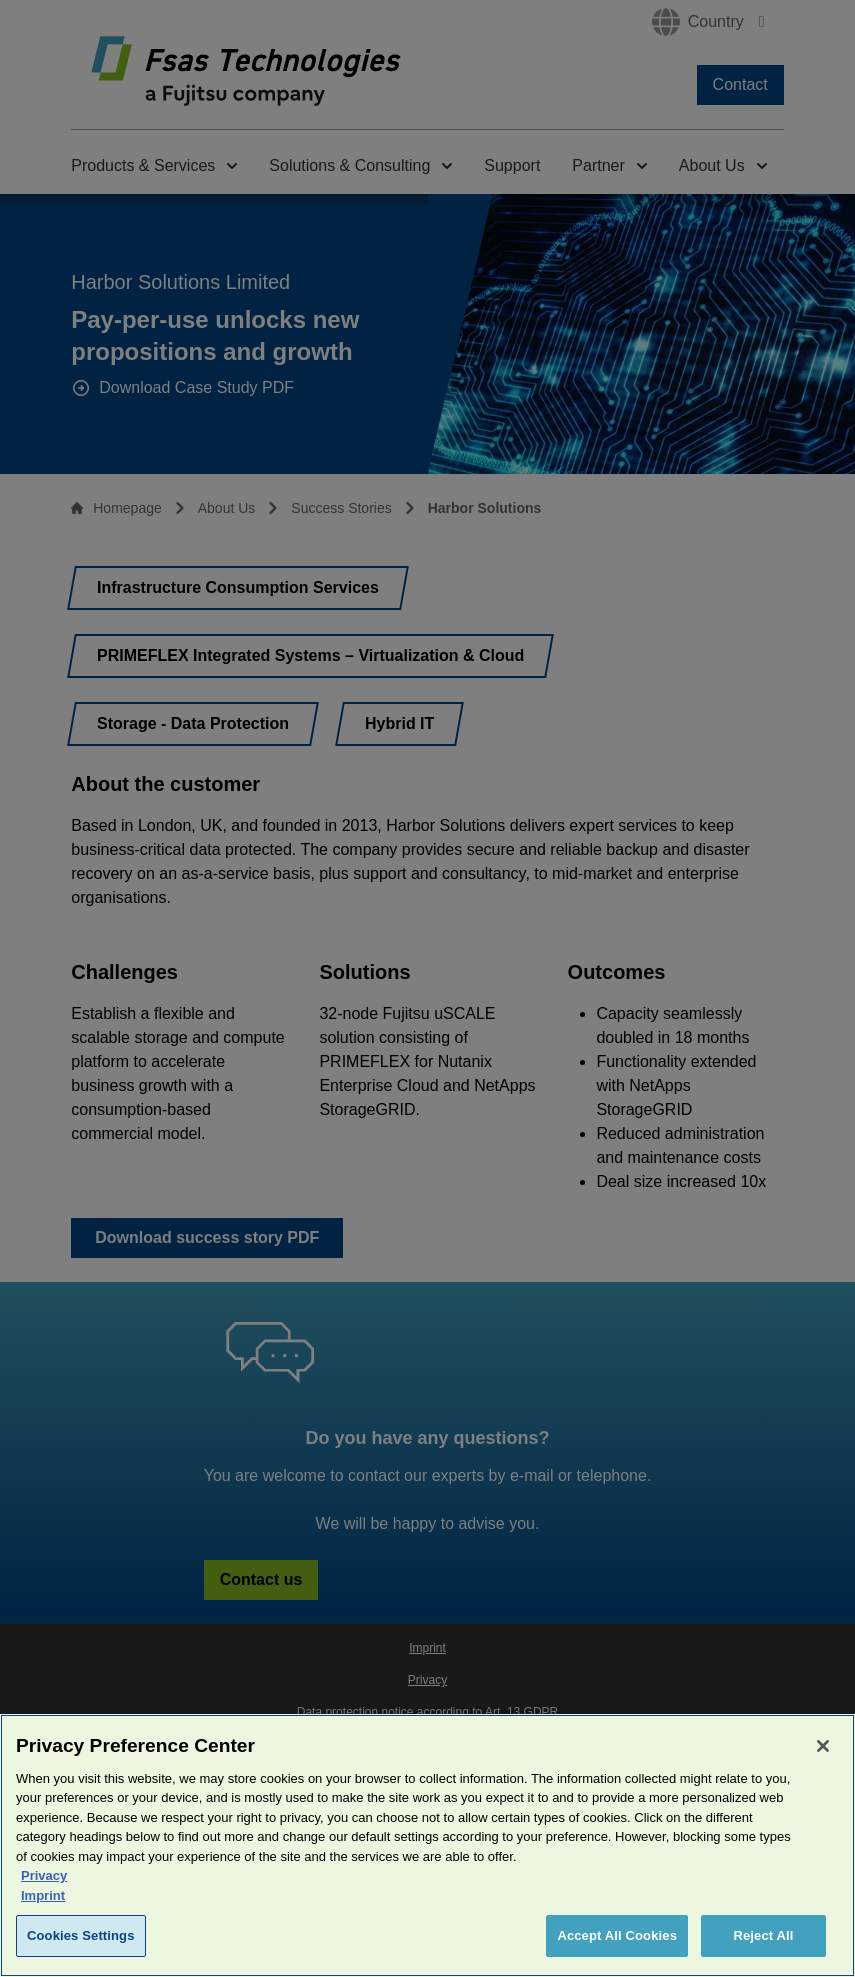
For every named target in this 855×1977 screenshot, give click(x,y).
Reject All (763, 1942)
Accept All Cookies (617, 1942)
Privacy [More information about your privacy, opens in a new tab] (44, 1882)
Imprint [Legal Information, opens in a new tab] (43, 1901)
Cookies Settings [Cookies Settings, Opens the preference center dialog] (81, 1942)
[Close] (823, 1752)
